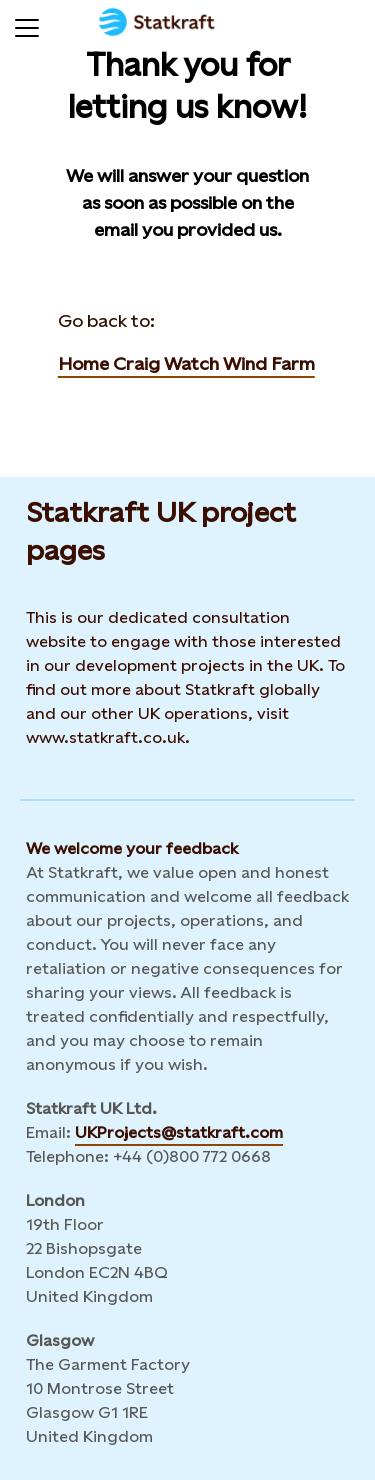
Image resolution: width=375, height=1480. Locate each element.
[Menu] (27, 25)
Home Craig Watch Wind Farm (186, 363)
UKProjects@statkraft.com (179, 1132)
